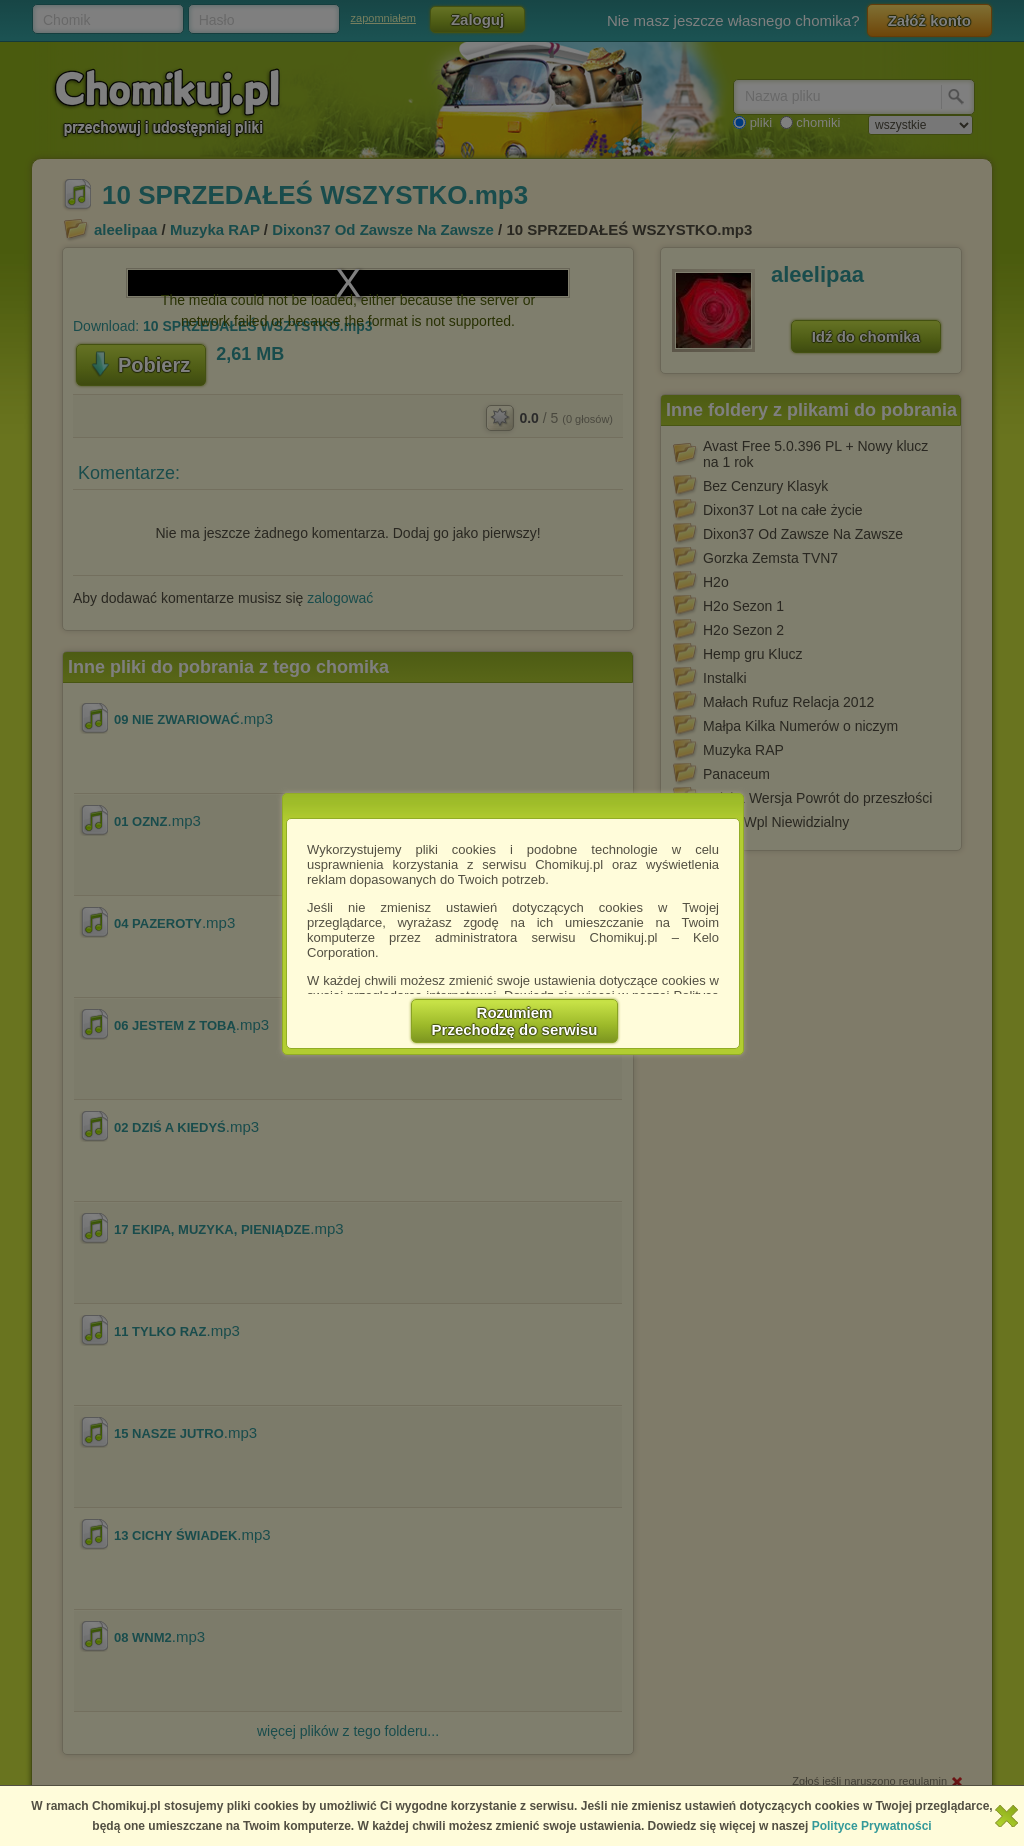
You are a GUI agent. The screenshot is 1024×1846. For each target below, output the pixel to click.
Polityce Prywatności (872, 1826)
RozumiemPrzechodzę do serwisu (515, 1021)
